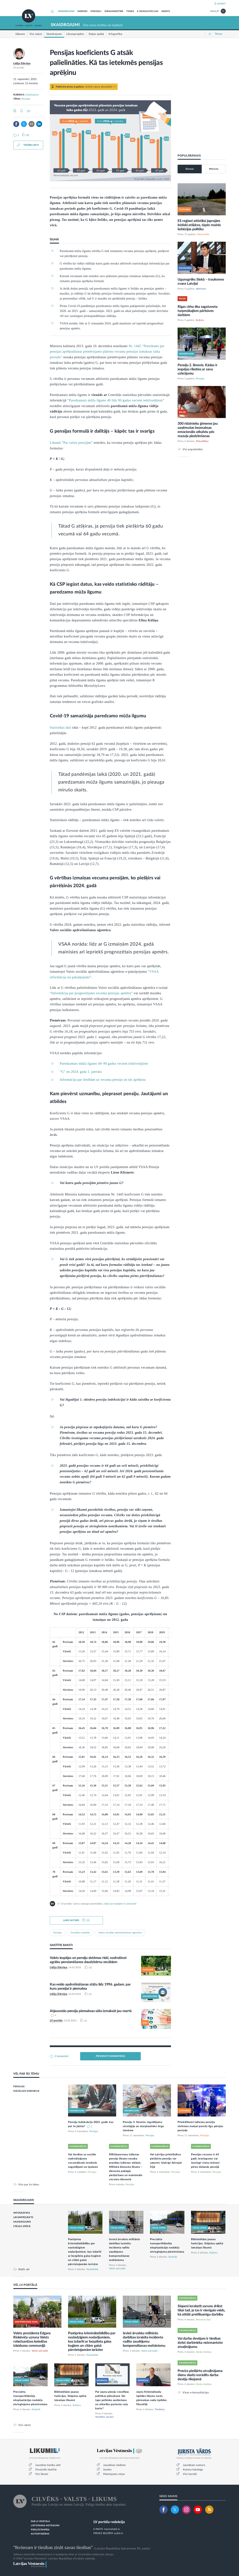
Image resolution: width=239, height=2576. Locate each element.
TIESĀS (130, 11)
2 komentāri (61, 2056)
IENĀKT (221, 4)
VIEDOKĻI (95, 11)
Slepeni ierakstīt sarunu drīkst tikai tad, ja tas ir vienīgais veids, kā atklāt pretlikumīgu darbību (201, 2310)
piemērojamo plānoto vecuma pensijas (110, 351)
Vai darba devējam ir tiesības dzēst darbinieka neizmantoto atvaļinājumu (200, 2343)
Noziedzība (92, 2269)
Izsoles (107, 2469)
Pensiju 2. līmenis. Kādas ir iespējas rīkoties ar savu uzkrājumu (197, 369)
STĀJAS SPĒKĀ (22, 2226)
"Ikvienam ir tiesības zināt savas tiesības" (53, 2547)
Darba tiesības (204, 2352)
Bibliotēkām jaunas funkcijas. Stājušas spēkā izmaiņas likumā (207, 2243)
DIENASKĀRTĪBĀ (114, 11)
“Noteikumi (150, 346)
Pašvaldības (202, 441)
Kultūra (200, 320)
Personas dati (203, 2320)
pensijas (55, 351)
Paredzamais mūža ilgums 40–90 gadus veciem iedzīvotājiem (104, 1063)
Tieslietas (160, 2409)
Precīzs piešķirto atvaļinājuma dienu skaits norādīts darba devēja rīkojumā (200, 2375)
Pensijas (26, 99)
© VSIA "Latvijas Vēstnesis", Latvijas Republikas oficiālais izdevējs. (54, 2558)
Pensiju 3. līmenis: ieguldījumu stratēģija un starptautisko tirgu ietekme (143, 2126)
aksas (148, 351)
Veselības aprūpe (104, 2417)
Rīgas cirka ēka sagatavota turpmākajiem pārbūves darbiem (198, 311)
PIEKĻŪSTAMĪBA (40, 2530)
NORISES (82, 11)
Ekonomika (203, 234)
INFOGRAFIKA (21, 2213)
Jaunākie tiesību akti (48, 2465)
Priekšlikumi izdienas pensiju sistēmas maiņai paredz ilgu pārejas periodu (200, 2126)
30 (88, 1920)
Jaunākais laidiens (114, 2465)
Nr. (131, 346)
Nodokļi (172, 2257)
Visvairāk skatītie (46, 2469)
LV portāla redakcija (109, 2522)
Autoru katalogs (193, 2469)
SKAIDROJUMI (66, 11)
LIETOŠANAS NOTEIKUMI (45, 2526)
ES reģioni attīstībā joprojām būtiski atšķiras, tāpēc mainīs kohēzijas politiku (199, 225)
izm (141, 351)
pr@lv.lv (118, 2533)
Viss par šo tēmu (28, 2184)
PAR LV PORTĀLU (40, 2521)
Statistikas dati (60, 727)
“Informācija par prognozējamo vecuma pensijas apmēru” (91, 993)
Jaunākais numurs (194, 2465)
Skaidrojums (32, 95)
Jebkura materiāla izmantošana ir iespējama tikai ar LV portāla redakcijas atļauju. (63, 2554)
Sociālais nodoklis (80, 1933)
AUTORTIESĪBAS (40, 2534)
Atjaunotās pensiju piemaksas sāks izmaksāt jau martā (91, 2011)
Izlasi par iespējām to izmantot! (120, 1904)
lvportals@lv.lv (112, 2529)
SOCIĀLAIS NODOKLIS (26, 2091)
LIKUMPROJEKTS (23, 2217)
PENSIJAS (19, 2086)
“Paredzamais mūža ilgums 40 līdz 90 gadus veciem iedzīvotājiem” (115, 400)
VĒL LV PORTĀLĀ (25, 2284)
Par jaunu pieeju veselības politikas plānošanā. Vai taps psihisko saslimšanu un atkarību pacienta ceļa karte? (112, 2400)
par (161, 346)
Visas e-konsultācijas (196, 2392)
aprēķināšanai (71, 351)
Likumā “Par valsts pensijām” (71, 442)
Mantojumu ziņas (114, 2474)
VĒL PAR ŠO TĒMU (26, 2073)
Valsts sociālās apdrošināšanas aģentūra (120, 1933)
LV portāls (56, 2020)
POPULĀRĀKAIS (189, 155)
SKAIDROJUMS (22, 2222)
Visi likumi (41, 2474)
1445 (137, 346)
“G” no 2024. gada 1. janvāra (81, 1071)
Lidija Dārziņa (21, 63)
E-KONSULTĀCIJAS (147, 11)
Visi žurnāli (190, 2474)
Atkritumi (201, 289)
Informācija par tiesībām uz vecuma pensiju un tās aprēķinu (103, 1079)
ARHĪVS (165, 11)
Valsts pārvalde (117, 2268)
